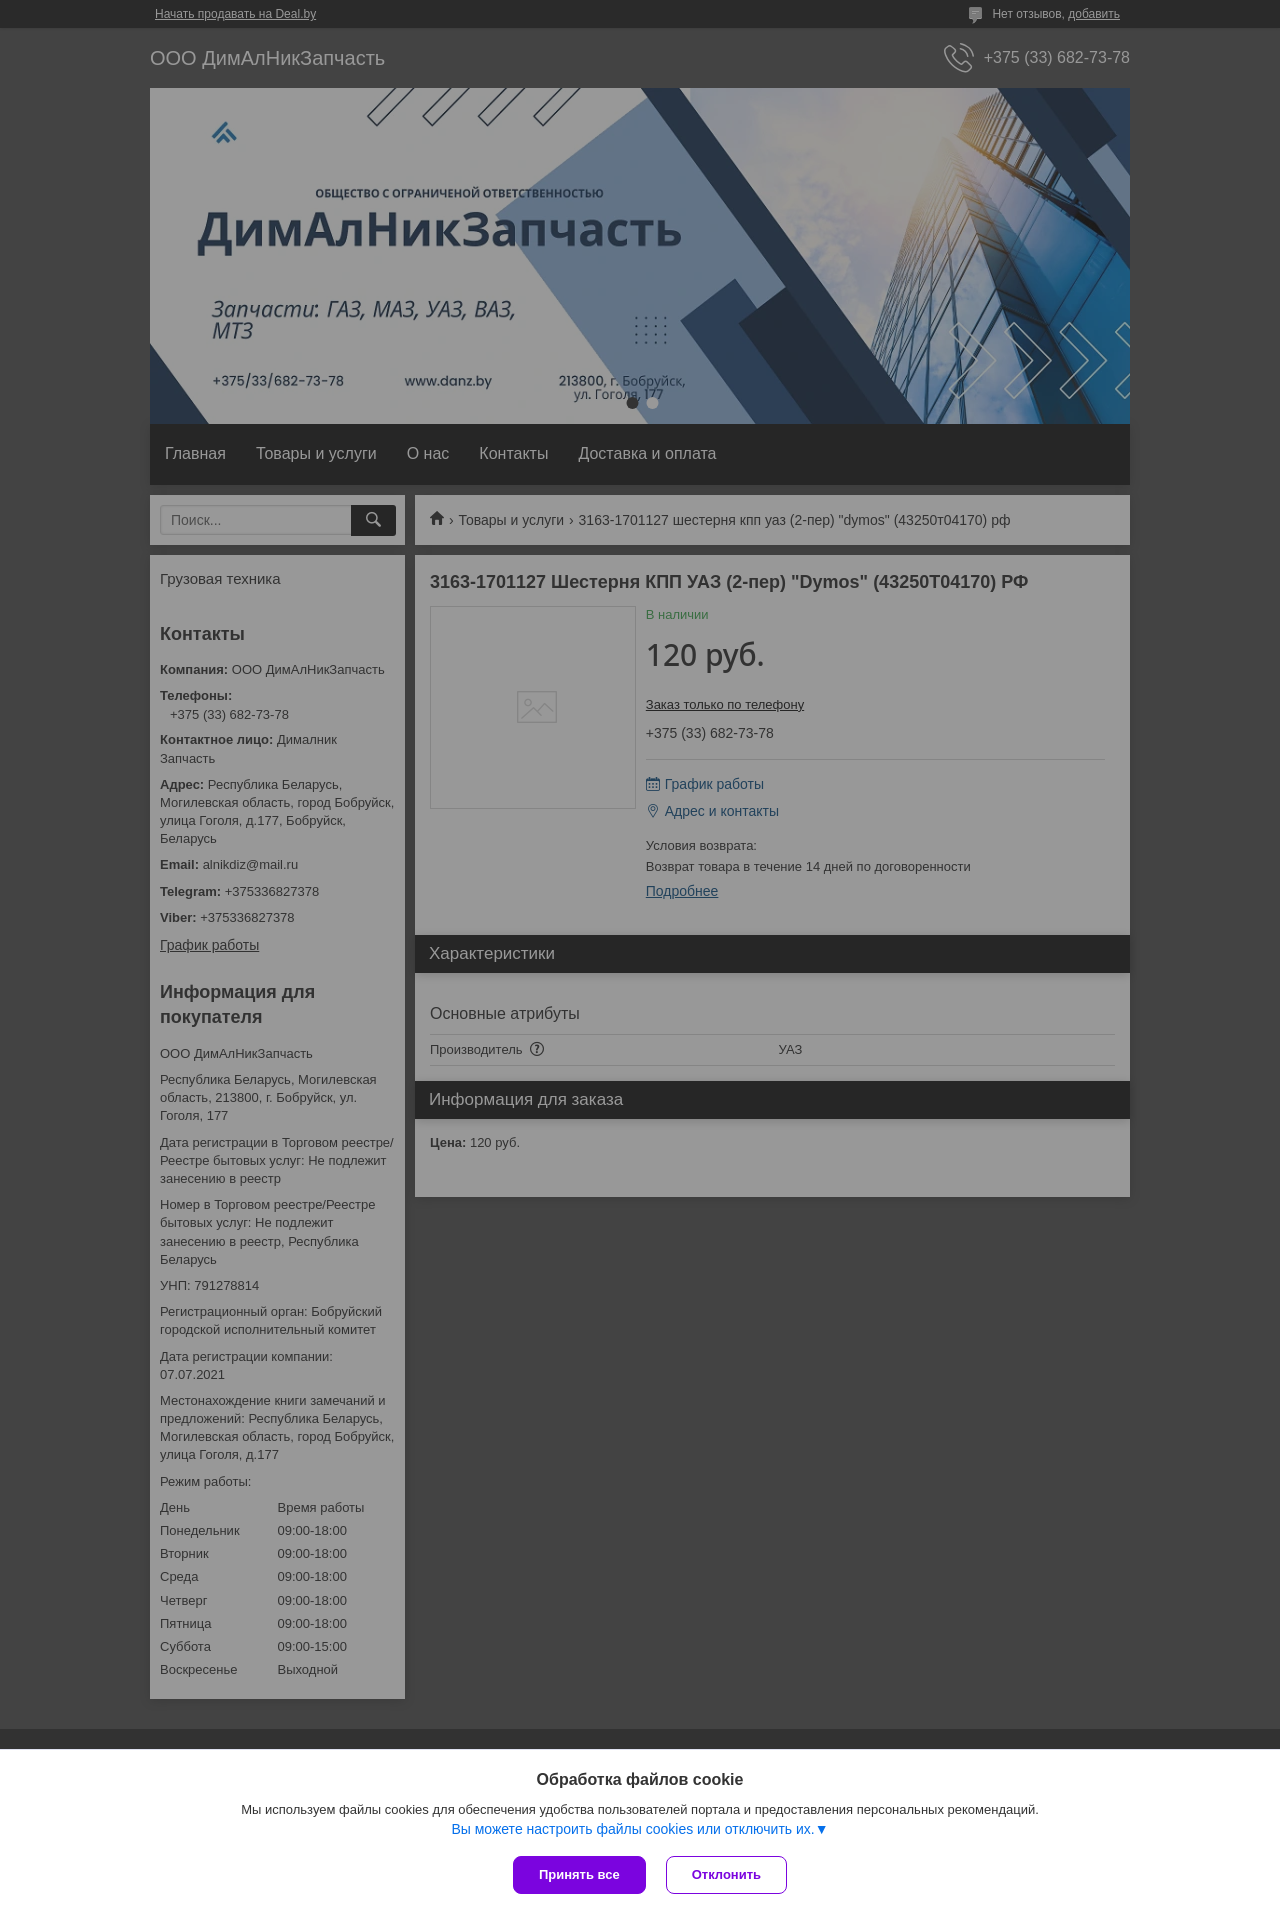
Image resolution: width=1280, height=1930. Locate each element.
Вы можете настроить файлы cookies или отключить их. (632, 1829)
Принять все (579, 1874)
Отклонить (726, 1874)
